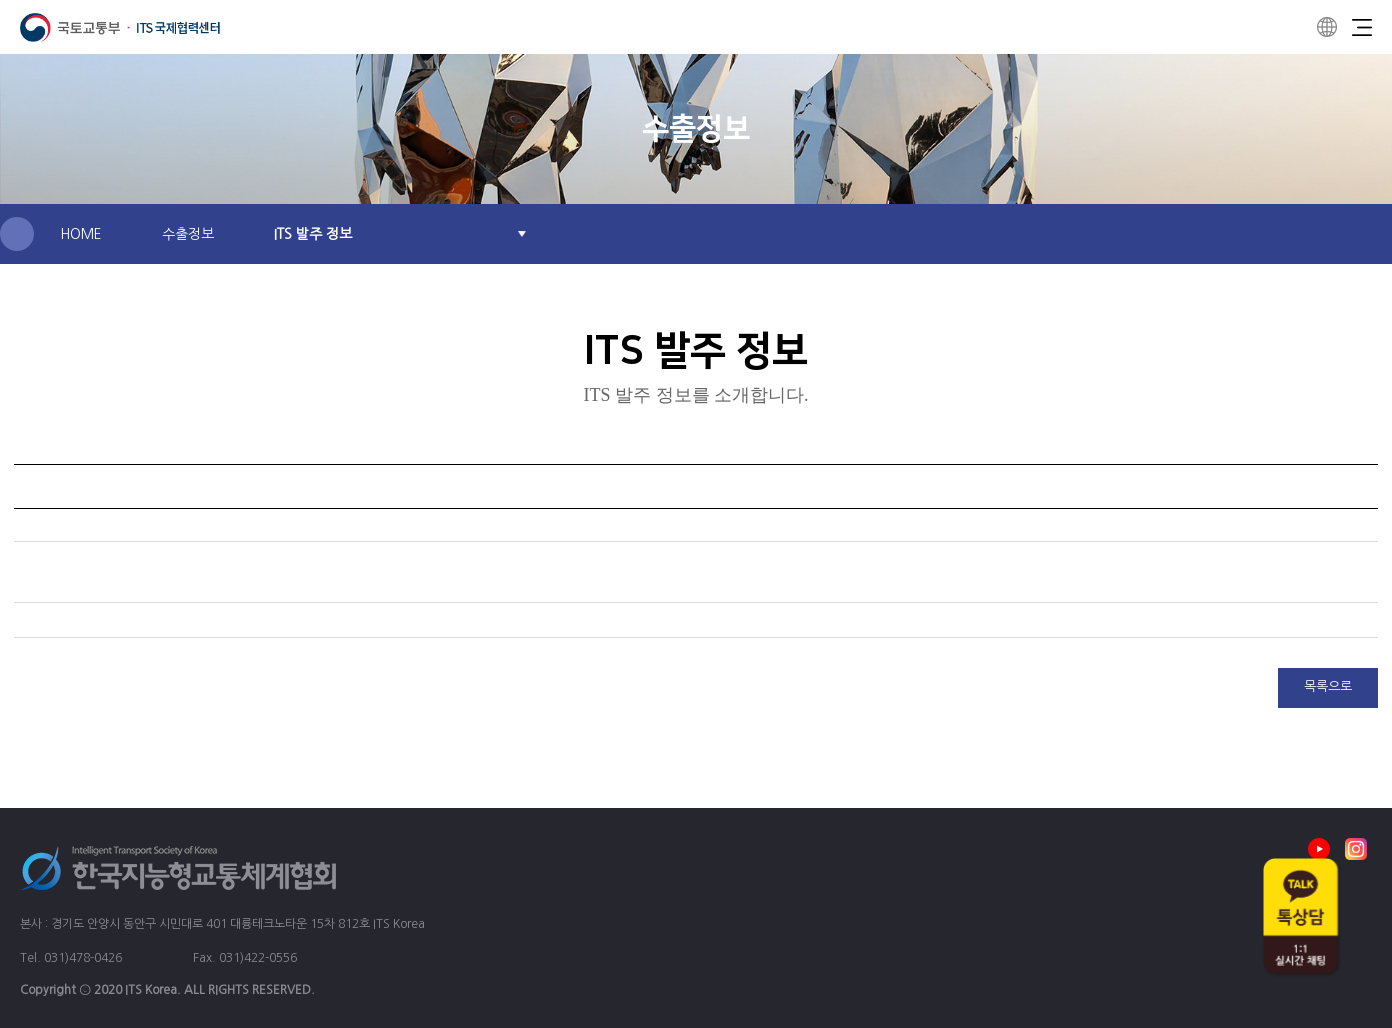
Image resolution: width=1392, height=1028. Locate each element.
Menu (1362, 27)
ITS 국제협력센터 (120, 27)
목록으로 (1328, 686)
